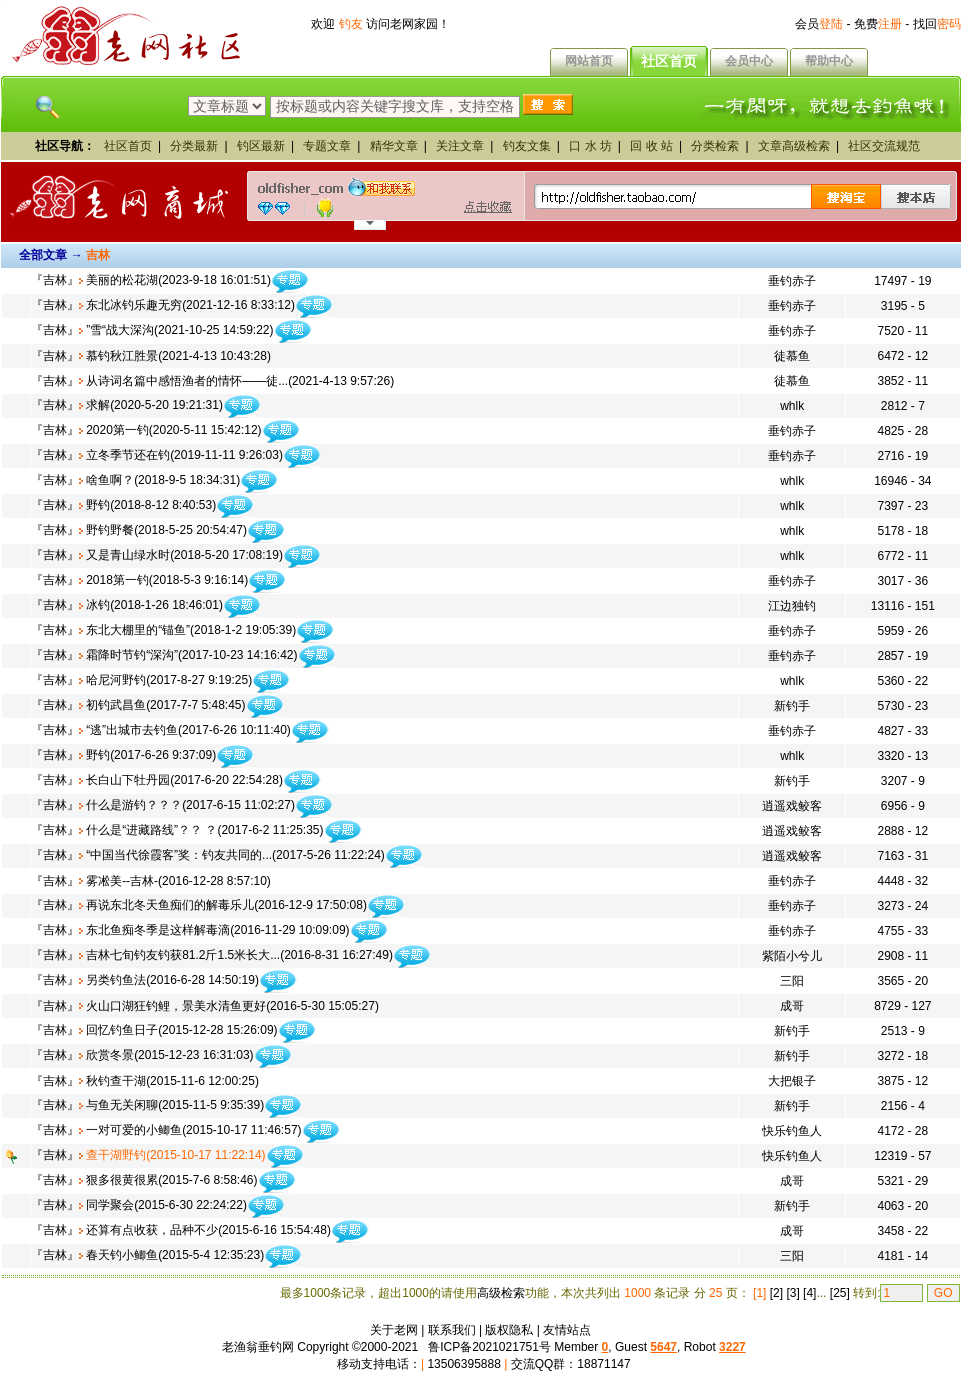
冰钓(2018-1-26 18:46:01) (154, 605)
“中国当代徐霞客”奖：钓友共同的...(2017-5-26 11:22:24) (235, 855)
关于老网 (394, 1330)
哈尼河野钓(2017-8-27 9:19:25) (169, 680)
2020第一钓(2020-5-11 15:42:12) (173, 430)
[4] (809, 1293)
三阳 (792, 981)
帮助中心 (829, 61)
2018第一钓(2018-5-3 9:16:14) (167, 580)
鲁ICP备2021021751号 (489, 1347)
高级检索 (501, 1293)
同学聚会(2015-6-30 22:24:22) (166, 1205)
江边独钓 (792, 606)
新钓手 (792, 706)
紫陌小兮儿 (792, 956)
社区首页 (669, 61)
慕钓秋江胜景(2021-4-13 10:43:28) (178, 356)
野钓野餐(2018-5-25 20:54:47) (166, 530)
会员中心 (749, 61)
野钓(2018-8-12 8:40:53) (151, 505)
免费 (878, 24)
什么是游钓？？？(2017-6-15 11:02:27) (190, 805)
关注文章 (460, 146)
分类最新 (194, 146)
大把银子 (792, 1081)
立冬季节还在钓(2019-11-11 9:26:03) (184, 455)
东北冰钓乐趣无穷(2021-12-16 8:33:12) (190, 305)
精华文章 (394, 146)
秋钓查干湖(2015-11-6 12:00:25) (172, 1081)
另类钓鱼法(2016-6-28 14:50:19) (172, 980)
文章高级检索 (794, 146)
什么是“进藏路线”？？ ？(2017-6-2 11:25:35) (204, 830)
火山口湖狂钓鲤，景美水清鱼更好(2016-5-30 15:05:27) (232, 1006)
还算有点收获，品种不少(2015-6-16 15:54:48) (208, 1230)
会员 (819, 24)
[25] (840, 1293)
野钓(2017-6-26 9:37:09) (151, 755)
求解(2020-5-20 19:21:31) (154, 405)
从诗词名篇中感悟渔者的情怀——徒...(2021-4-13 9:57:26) (240, 381)
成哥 (792, 1006)
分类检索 (715, 146)
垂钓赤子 (792, 281)
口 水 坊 (590, 146)
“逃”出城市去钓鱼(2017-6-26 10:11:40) (188, 730)
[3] (792, 1293)
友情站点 (567, 1330)
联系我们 (452, 1330)
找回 (937, 24)
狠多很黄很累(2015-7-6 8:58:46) (171, 1180)
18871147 (603, 1364)
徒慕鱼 (792, 356)
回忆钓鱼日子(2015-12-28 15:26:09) (181, 1030)
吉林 (55, 280)
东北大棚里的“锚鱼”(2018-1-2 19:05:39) (191, 630)
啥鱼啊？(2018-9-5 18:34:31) (163, 480)
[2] (776, 1293)
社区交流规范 (884, 146)
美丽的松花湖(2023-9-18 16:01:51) (178, 280)
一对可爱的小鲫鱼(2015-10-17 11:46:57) (193, 1130)
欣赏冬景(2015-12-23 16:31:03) (169, 1055)
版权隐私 (509, 1330)
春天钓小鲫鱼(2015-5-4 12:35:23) (175, 1255)
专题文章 (327, 146)
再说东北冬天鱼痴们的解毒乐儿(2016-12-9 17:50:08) (226, 905)
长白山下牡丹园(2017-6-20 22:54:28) (184, 780)
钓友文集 (527, 146)
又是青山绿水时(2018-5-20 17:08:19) (184, 555)
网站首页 (589, 61)
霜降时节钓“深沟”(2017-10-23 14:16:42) (191, 655)
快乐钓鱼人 (792, 1131)
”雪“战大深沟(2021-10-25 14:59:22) (179, 330)
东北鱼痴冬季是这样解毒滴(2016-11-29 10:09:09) (217, 930)
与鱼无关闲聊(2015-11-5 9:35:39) (175, 1105)
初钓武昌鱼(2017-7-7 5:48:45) (165, 705)
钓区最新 (261, 146)
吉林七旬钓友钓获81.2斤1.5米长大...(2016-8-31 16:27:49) (239, 955)
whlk (792, 406)
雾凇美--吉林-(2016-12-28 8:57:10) (178, 881)
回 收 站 (651, 146)
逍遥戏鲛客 (792, 806)
